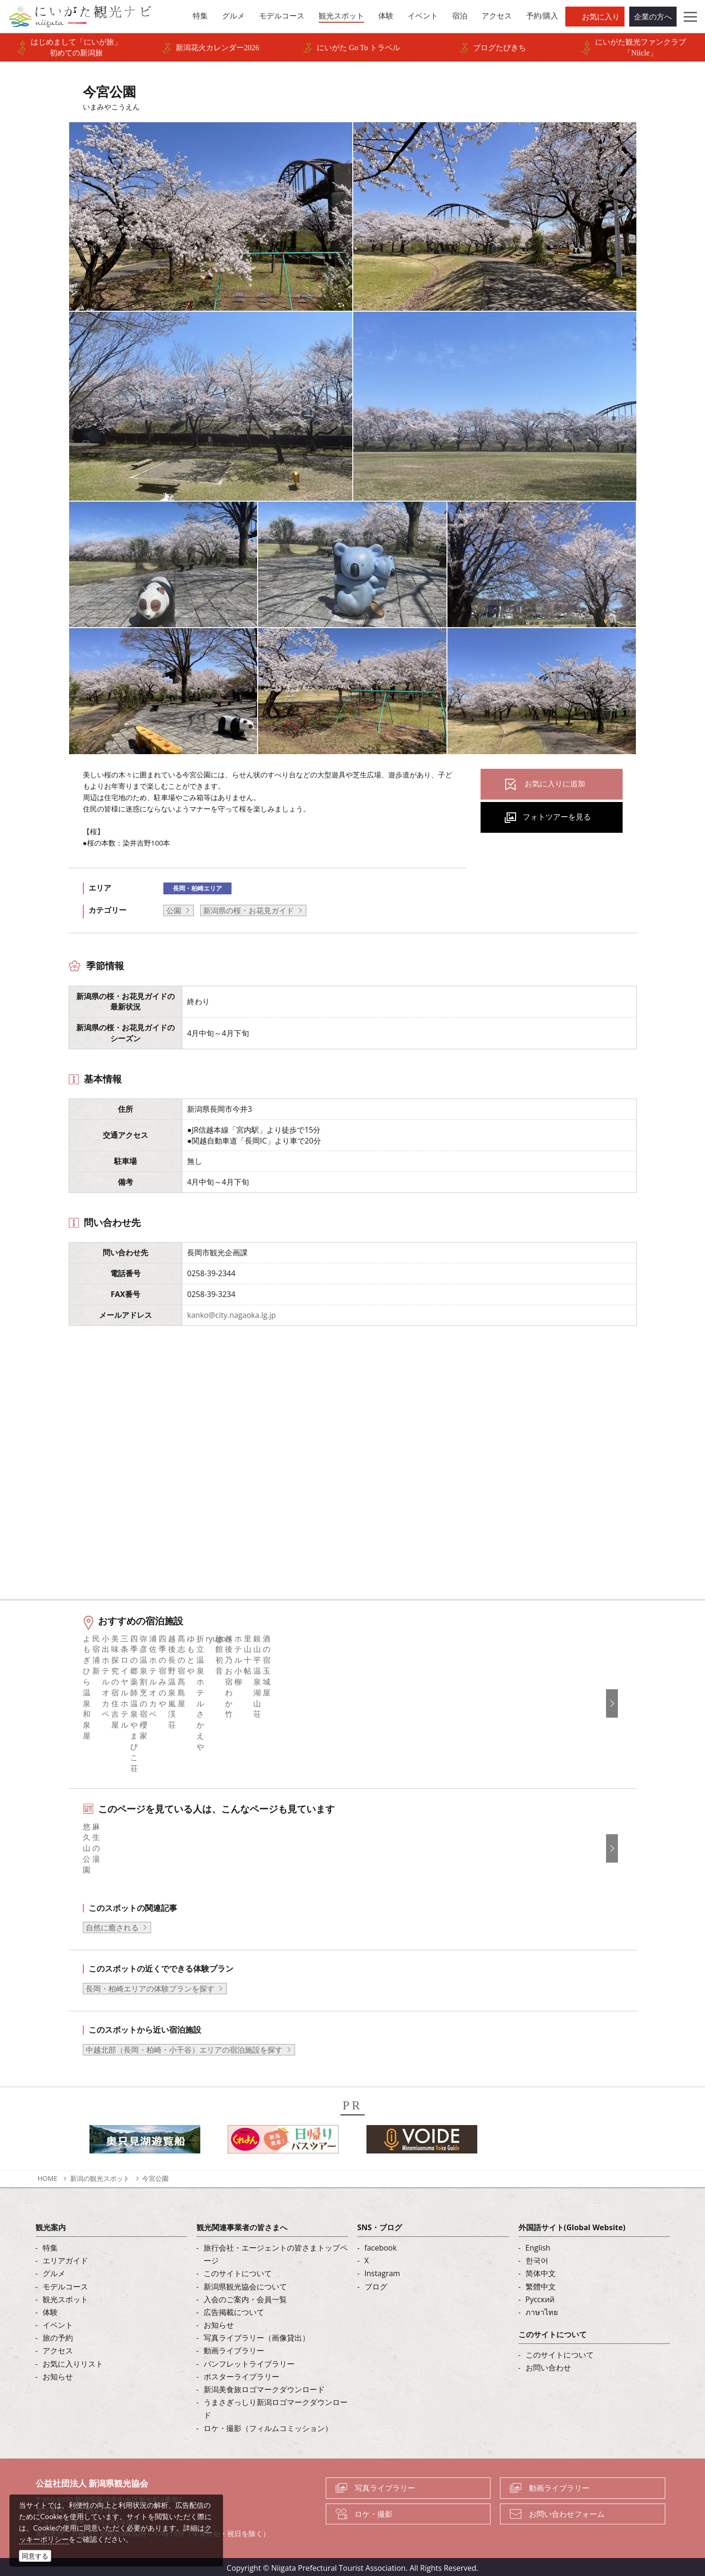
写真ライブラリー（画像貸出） (257, 2335)
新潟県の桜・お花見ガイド (248, 910)
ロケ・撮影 (374, 2511)
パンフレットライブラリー (249, 2361)
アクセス (58, 2348)
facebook (381, 2245)
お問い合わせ (548, 2365)
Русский (540, 2296)
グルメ (54, 2271)
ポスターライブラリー (241, 2374)
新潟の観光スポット (100, 2175)
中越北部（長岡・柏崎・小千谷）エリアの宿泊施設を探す (184, 2047)
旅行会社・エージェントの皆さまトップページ (276, 2251)
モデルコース (65, 2284)
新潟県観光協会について (245, 2284)
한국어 (537, 2258)
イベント (58, 2322)
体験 (50, 2310)
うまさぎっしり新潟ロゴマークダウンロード (276, 2406)
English (538, 2245)
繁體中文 (541, 2284)
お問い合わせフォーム (567, 2511)
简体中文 (541, 2271)
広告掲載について (234, 2310)
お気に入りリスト (73, 2361)
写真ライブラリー (385, 2485)
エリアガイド (65, 2258)
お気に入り (601, 16)
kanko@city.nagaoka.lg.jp (231, 1315)
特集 (50, 2245)
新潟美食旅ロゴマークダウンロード (264, 2387)
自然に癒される (112, 1925)
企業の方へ (653, 16)
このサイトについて (238, 2271)
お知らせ (58, 2374)
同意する (35, 2555)
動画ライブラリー (234, 2348)
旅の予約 (58, 2335)
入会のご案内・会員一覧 (245, 2296)
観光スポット (65, 2296)
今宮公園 (155, 2175)
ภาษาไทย (542, 2310)
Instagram (382, 2271)
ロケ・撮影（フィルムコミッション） (268, 2425)
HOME (48, 2175)
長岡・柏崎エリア (197, 888)
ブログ (376, 2284)
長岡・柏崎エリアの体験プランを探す (150, 1986)
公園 (173, 910)
